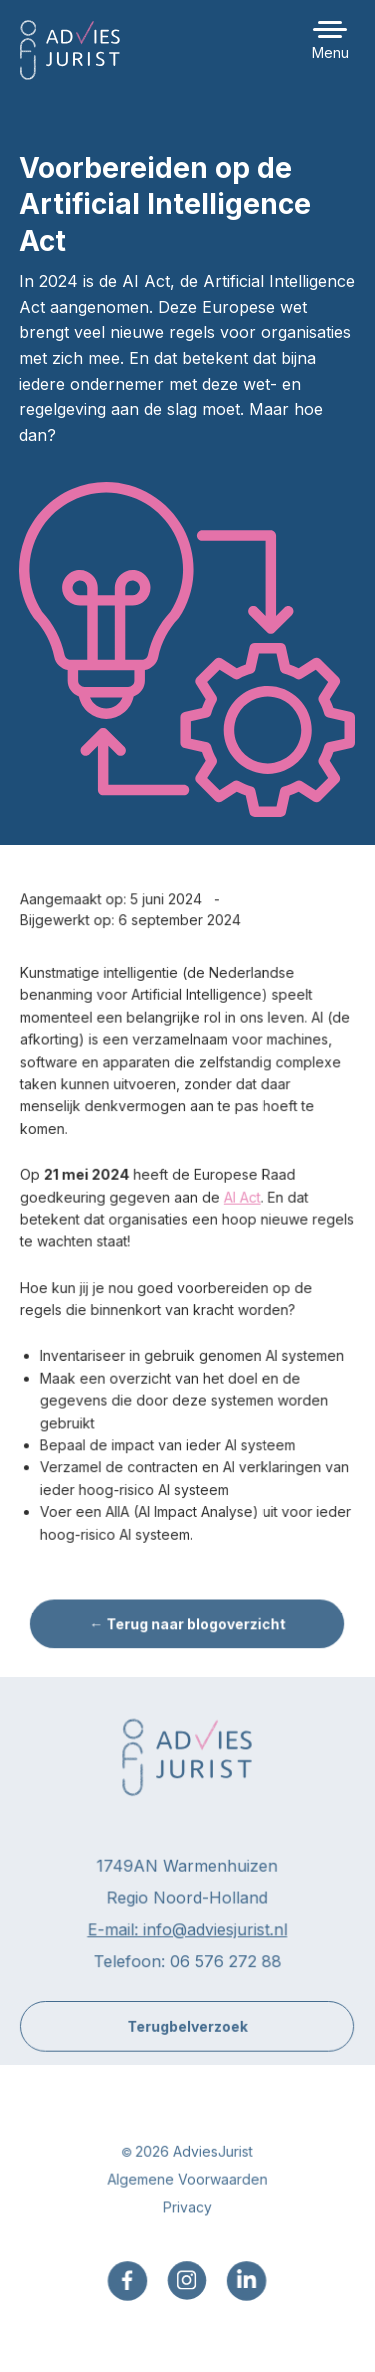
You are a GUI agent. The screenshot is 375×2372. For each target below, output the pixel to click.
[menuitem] (128, 2291)
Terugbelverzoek (187, 2036)
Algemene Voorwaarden (187, 2190)
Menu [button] (330, 52)
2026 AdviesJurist (194, 2162)
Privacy (187, 2218)
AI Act (242, 1208)
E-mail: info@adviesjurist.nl (187, 1941)
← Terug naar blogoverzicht (187, 1632)
